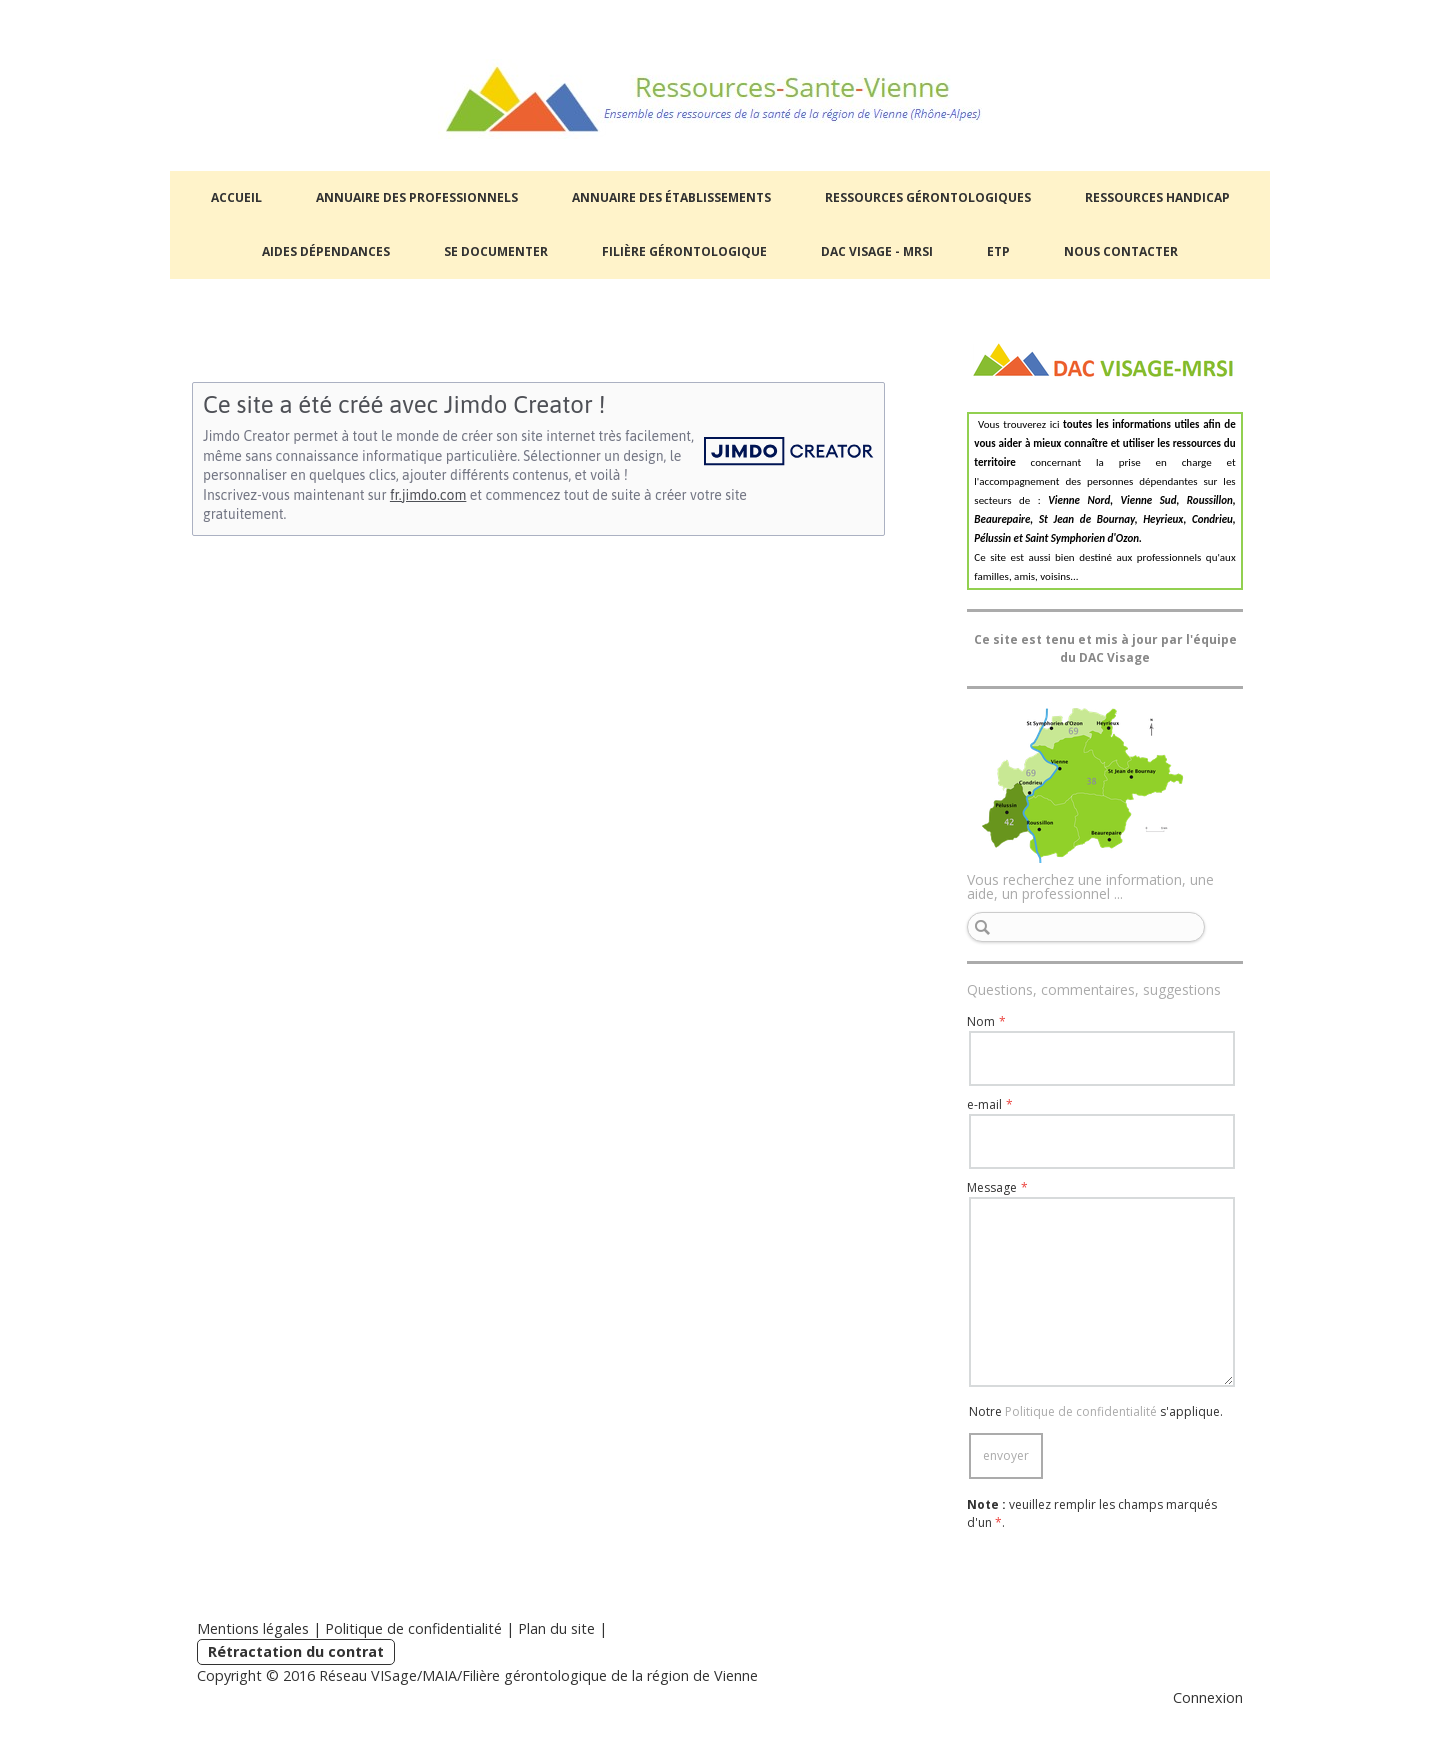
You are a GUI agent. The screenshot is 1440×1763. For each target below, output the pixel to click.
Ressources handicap (1157, 197)
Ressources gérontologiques (928, 197)
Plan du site (556, 1628)
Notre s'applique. (1096, 1411)
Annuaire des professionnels (417, 197)
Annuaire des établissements (671, 197)
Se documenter (496, 251)
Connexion (1208, 1697)
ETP (998, 251)
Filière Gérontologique (684, 251)
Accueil (236, 197)
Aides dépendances (326, 251)
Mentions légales (253, 1628)
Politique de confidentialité (1081, 1411)
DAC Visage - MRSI (877, 251)
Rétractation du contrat (296, 1651)
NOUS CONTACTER (1121, 251)
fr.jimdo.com (428, 495)
